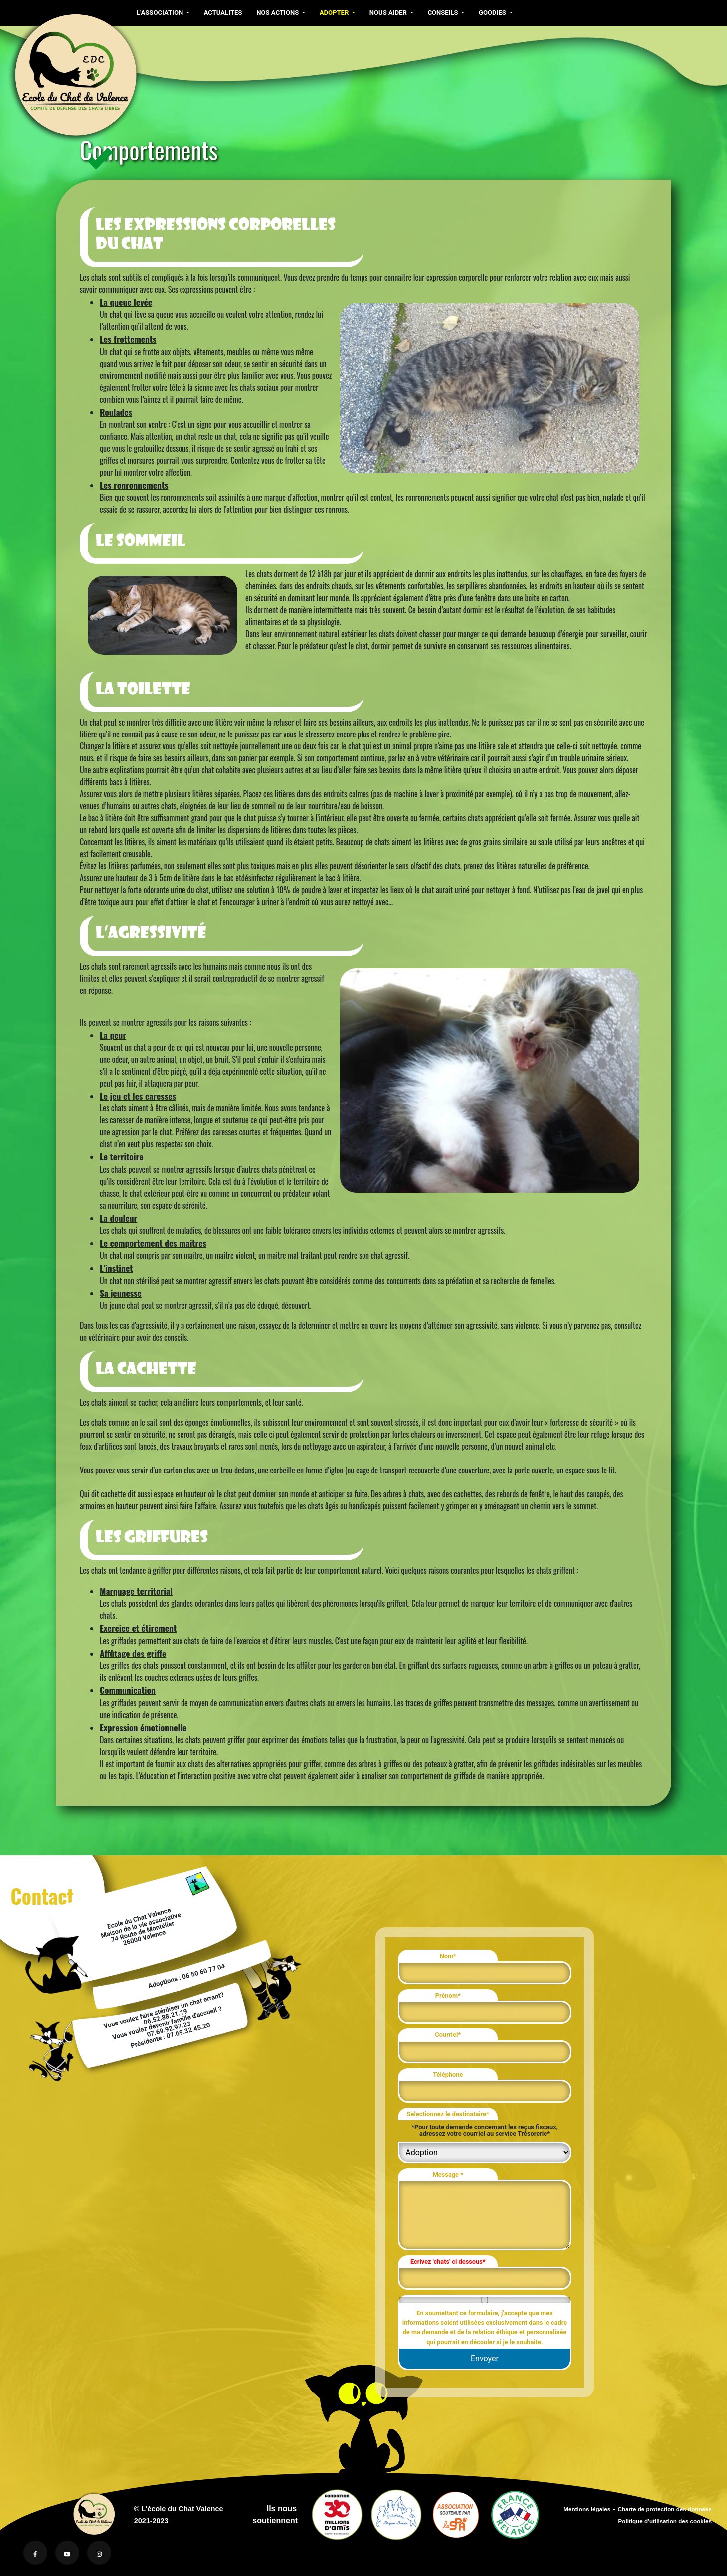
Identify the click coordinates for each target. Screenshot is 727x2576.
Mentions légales (586, 2509)
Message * (448, 2174)
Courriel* (448, 2034)
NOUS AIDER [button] (387, 12)
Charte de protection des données (664, 2509)
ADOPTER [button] (333, 12)
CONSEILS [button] (442, 12)
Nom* (448, 1956)
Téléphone (448, 2074)
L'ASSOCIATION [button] (160, 12)
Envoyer (485, 2358)
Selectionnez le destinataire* (448, 2114)
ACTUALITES (222, 12)
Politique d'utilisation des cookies (665, 2521)
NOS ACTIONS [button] (278, 12)
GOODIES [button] (491, 12)
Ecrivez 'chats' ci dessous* (448, 2261)
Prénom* (448, 1995)
